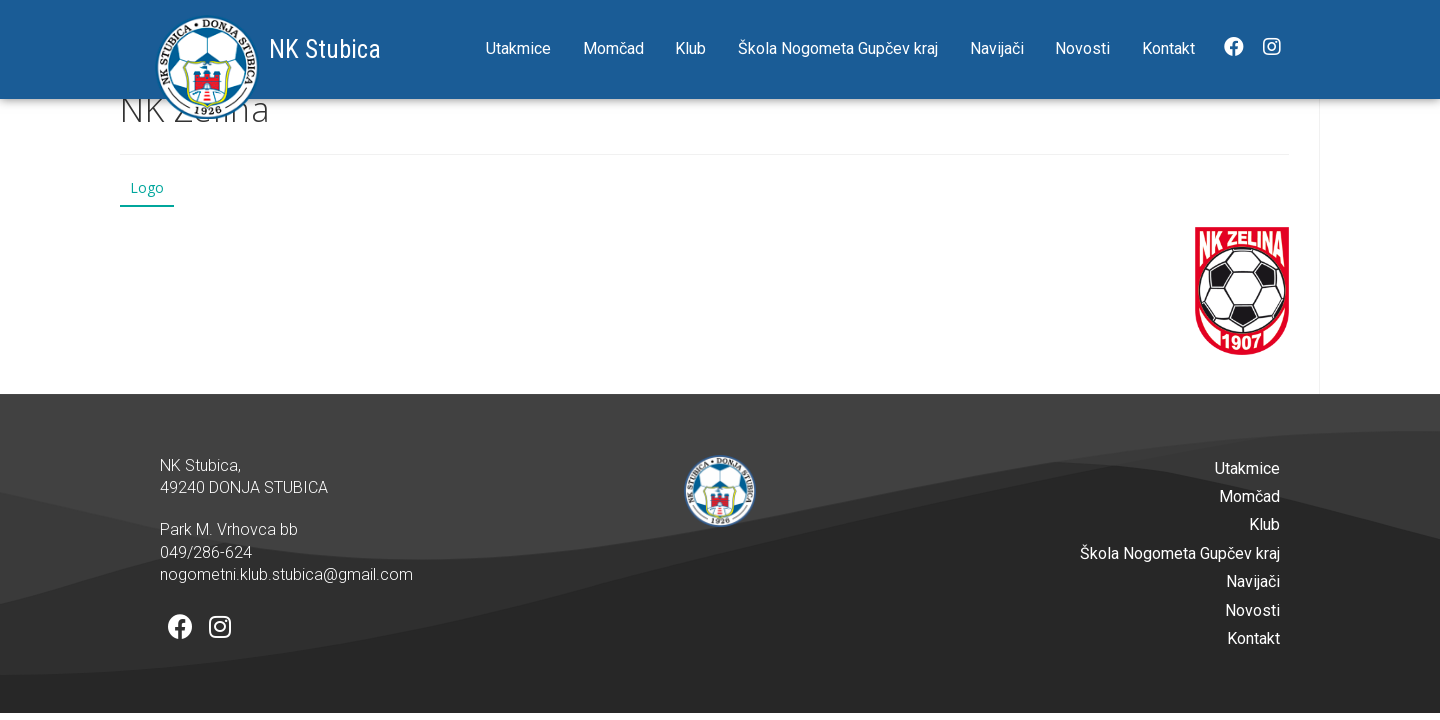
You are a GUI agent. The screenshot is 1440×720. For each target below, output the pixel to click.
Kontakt (1168, 48)
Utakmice (518, 48)
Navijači (997, 48)
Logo (147, 187)
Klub (690, 48)
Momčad (613, 48)
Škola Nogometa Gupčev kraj (838, 48)
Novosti (1082, 48)
